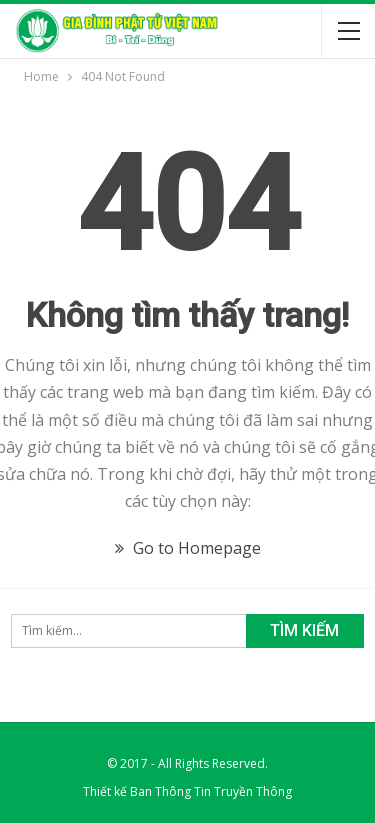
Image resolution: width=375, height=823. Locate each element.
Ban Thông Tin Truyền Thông (211, 791)
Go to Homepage (188, 548)
